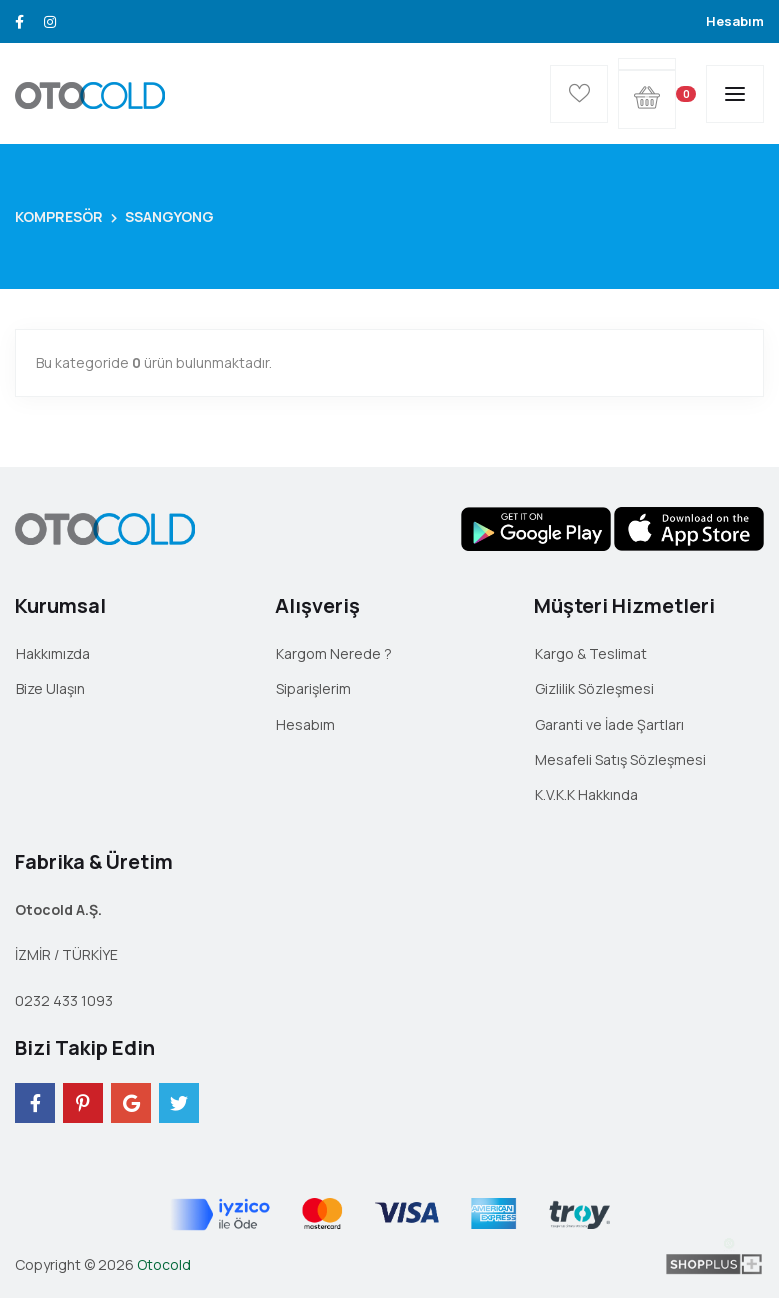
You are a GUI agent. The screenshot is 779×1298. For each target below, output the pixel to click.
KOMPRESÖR (59, 216)
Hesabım (735, 21)
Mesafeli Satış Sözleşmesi (620, 759)
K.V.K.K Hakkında (586, 794)
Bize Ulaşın (50, 688)
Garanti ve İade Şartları (609, 724)
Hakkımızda (53, 653)
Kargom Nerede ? (334, 653)
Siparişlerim (313, 688)
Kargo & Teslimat (591, 653)
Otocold (164, 1264)
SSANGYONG (169, 216)
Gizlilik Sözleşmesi (594, 688)
